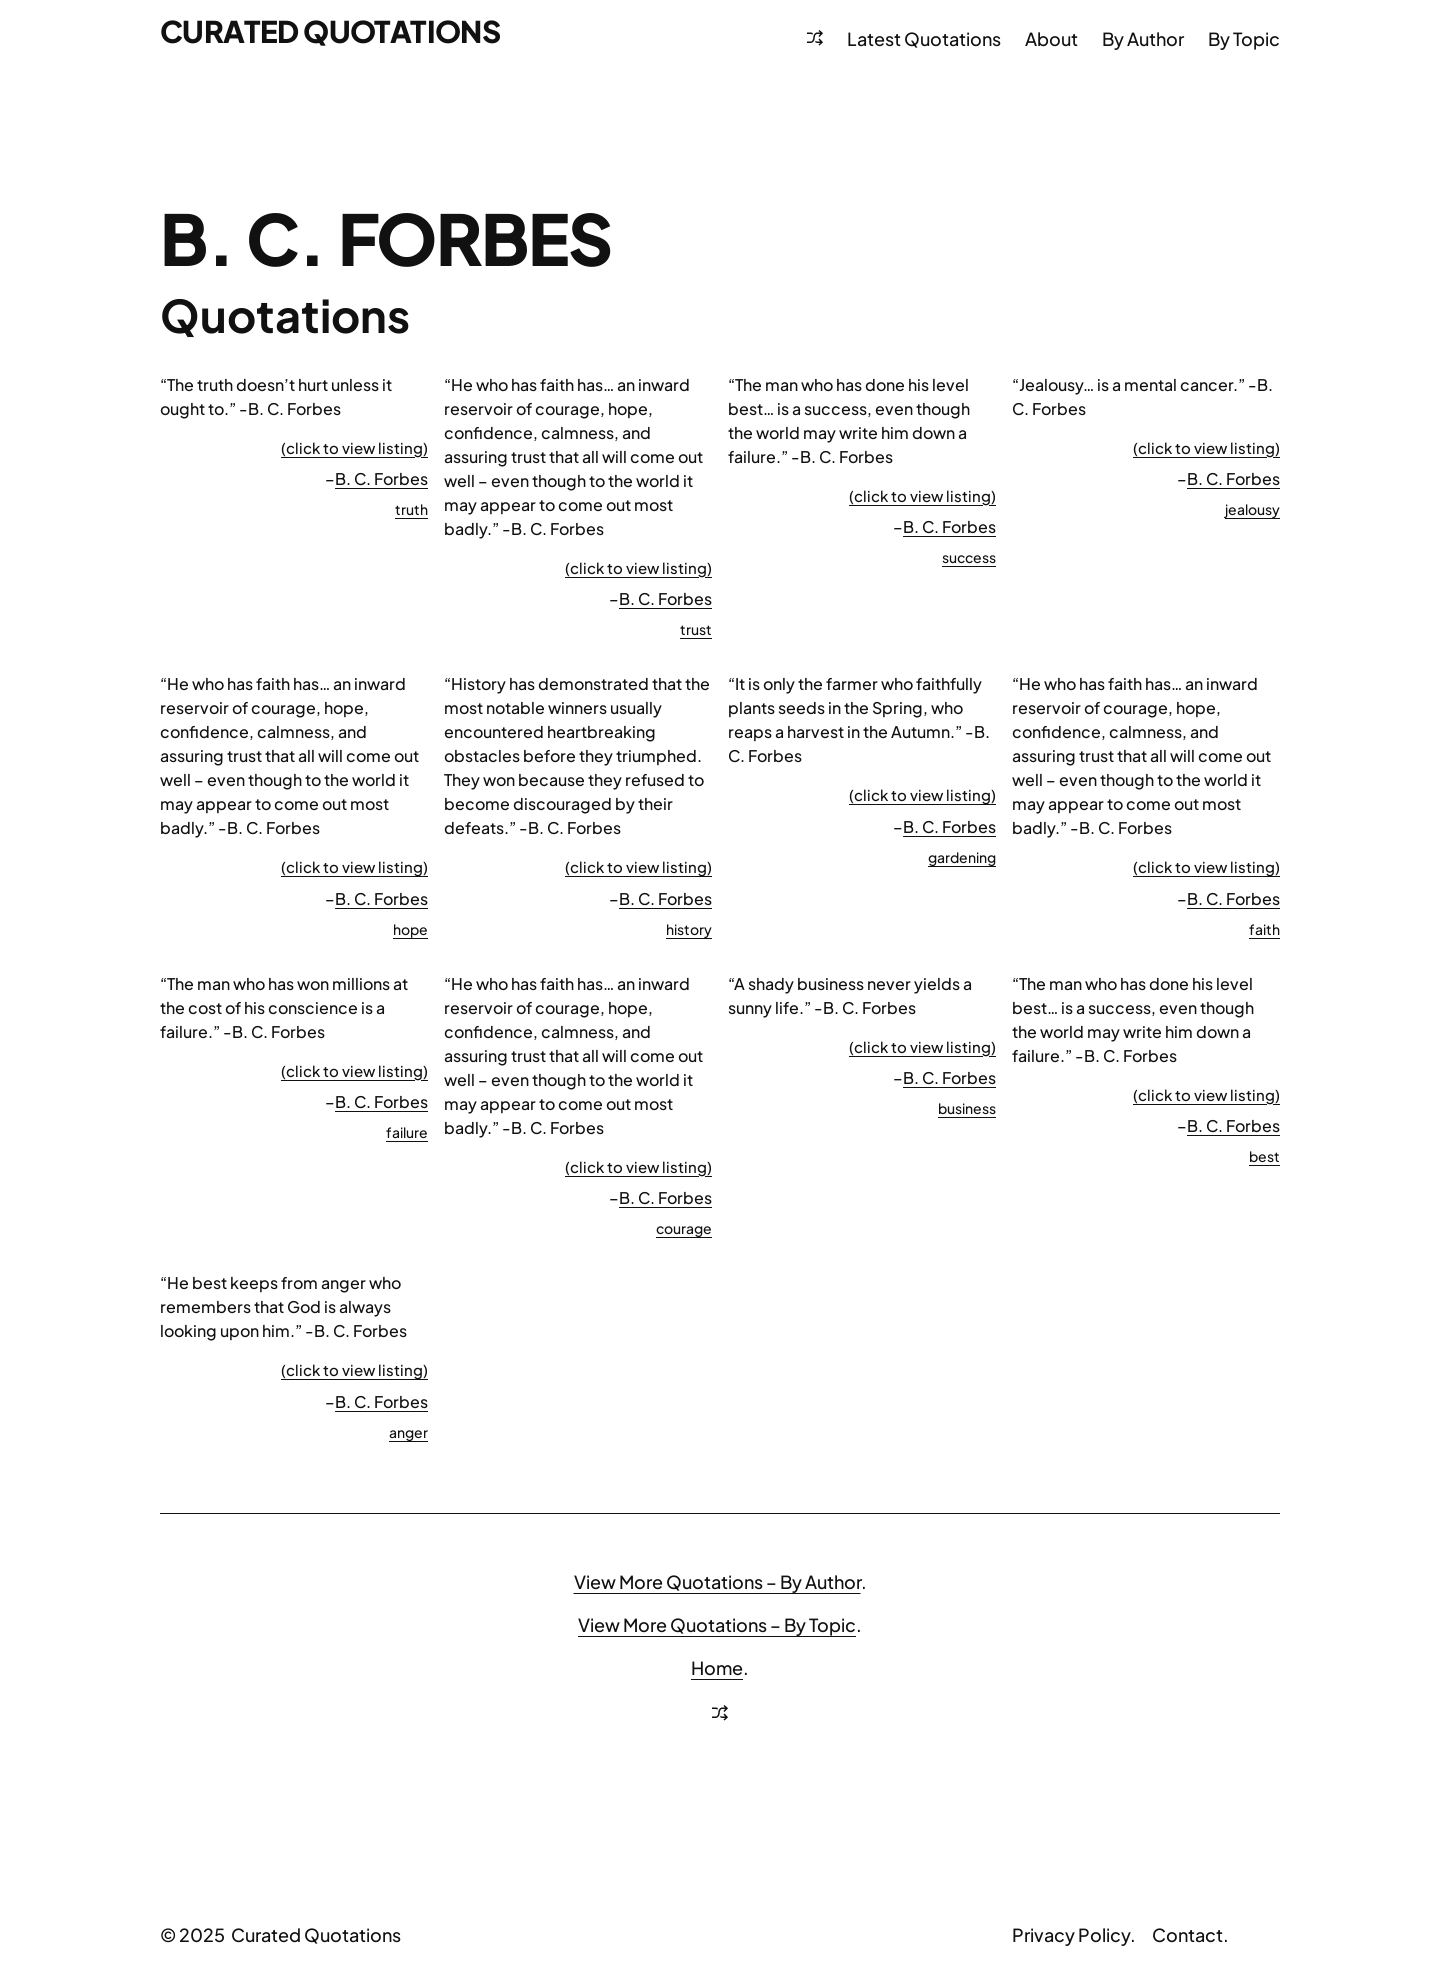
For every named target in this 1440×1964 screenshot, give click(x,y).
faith (1264, 929)
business (967, 1108)
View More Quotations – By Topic (717, 1624)
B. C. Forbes (381, 478)
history (689, 929)
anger (408, 1432)
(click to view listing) (354, 447)
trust (696, 629)
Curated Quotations (330, 31)
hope (410, 929)
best (1264, 1156)
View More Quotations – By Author (717, 1581)
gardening (962, 857)
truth (411, 509)
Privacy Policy (1071, 1934)
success (969, 557)
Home (717, 1667)
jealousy (1252, 509)
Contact (1187, 1934)
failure (407, 1132)
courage (684, 1228)
